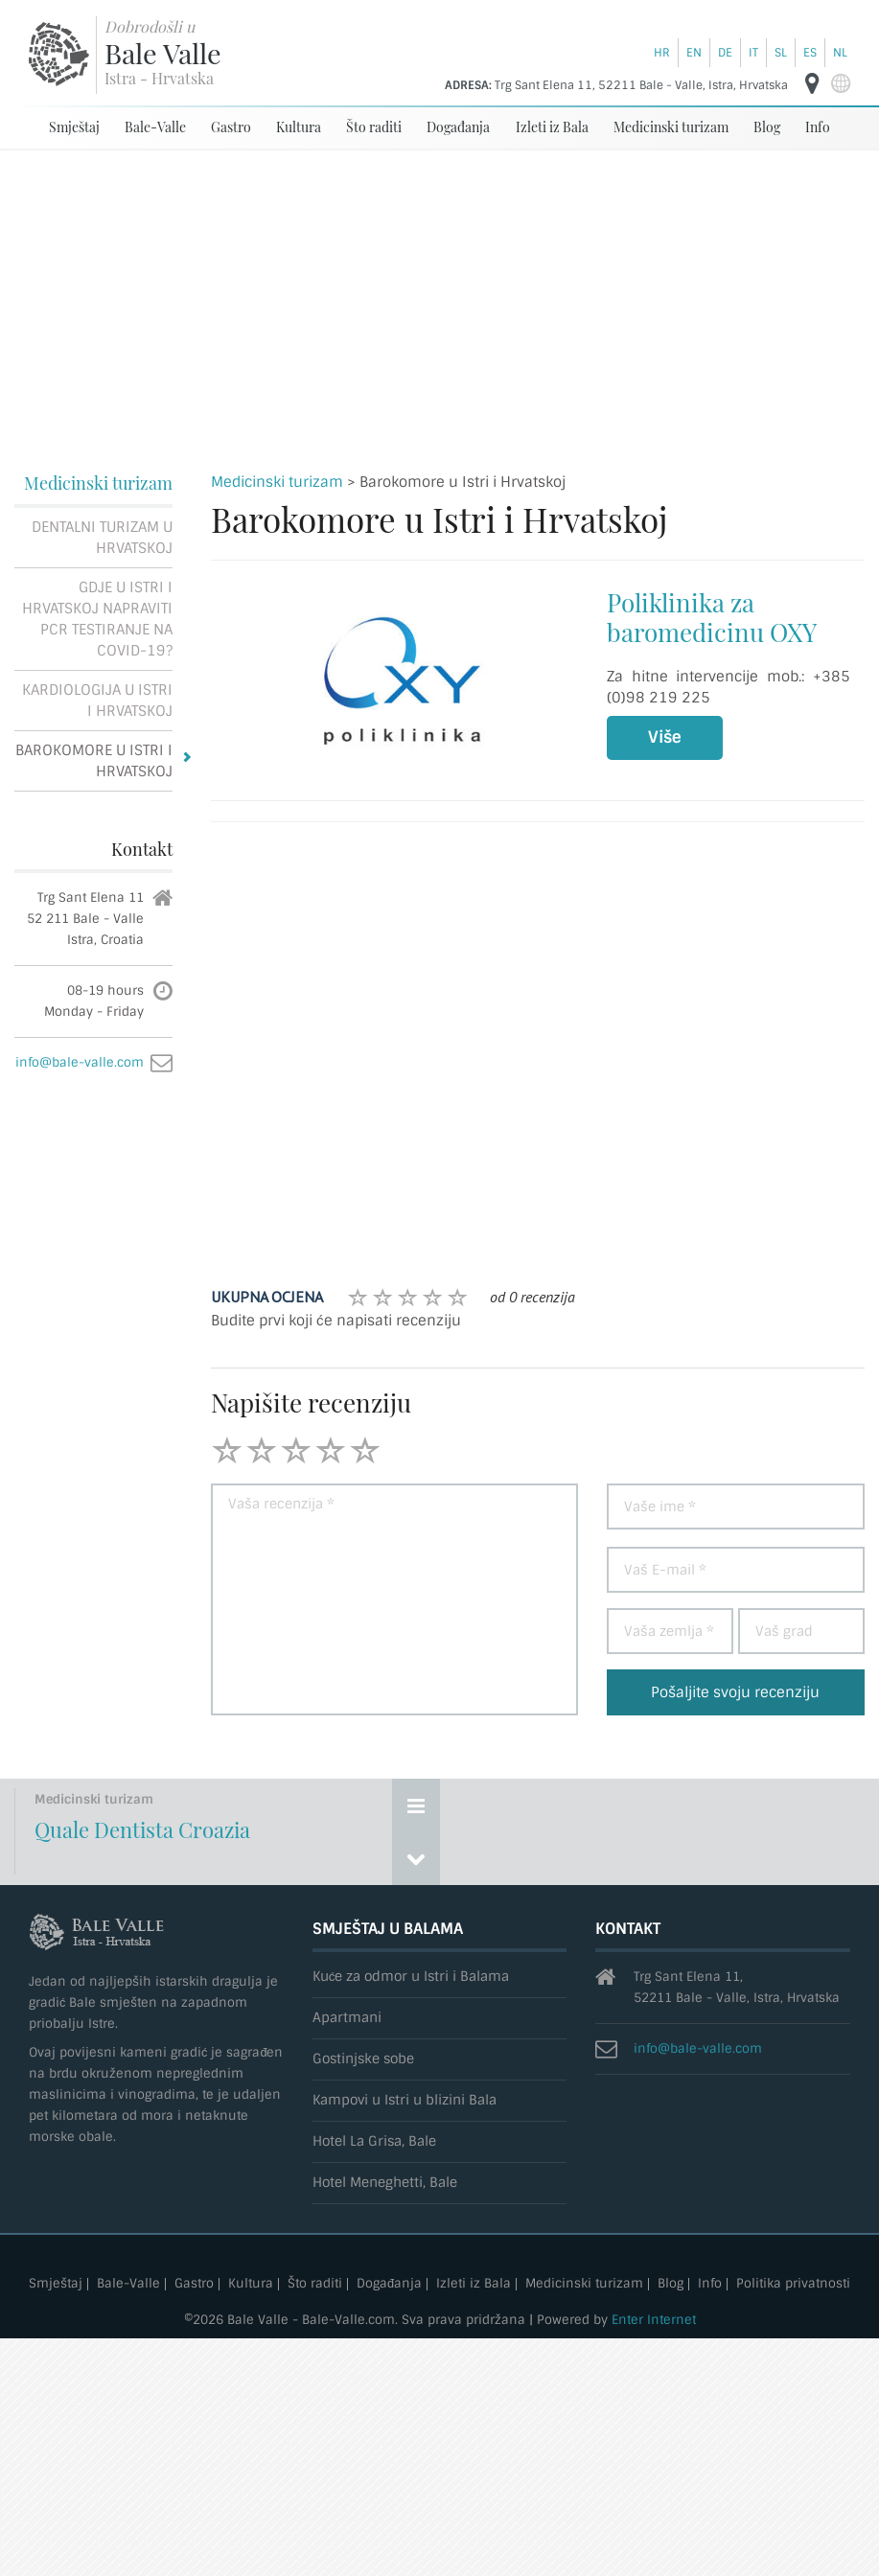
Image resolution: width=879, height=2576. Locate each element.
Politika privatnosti (793, 2284)
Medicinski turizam (671, 127)
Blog (766, 127)
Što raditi (374, 127)
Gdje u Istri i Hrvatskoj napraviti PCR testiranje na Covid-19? (97, 619)
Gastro (231, 127)
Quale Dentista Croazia (142, 1829)
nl (840, 52)
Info (817, 127)
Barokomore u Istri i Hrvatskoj (94, 761)
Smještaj (74, 127)
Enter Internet (654, 2320)
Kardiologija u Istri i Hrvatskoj (97, 700)
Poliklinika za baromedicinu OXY (712, 617)
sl (781, 52)
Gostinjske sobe (363, 2059)
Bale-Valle (155, 127)
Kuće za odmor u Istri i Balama (411, 1976)
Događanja (458, 127)
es (810, 52)
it (753, 52)
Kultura (298, 127)
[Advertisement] (439, 294)
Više (665, 737)
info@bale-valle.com (79, 1062)
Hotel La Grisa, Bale (374, 2141)
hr (662, 52)
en (694, 52)
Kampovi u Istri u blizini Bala (404, 2100)
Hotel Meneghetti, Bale (384, 2182)
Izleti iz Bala (552, 127)
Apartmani (347, 2018)
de (725, 52)
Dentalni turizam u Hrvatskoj (102, 538)
